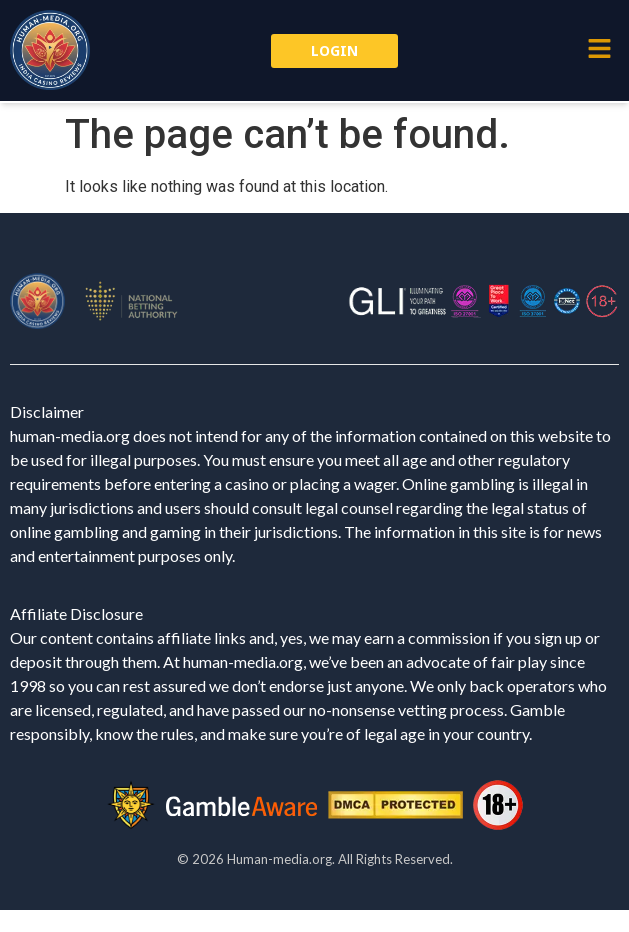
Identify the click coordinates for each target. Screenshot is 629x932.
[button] (599, 50)
